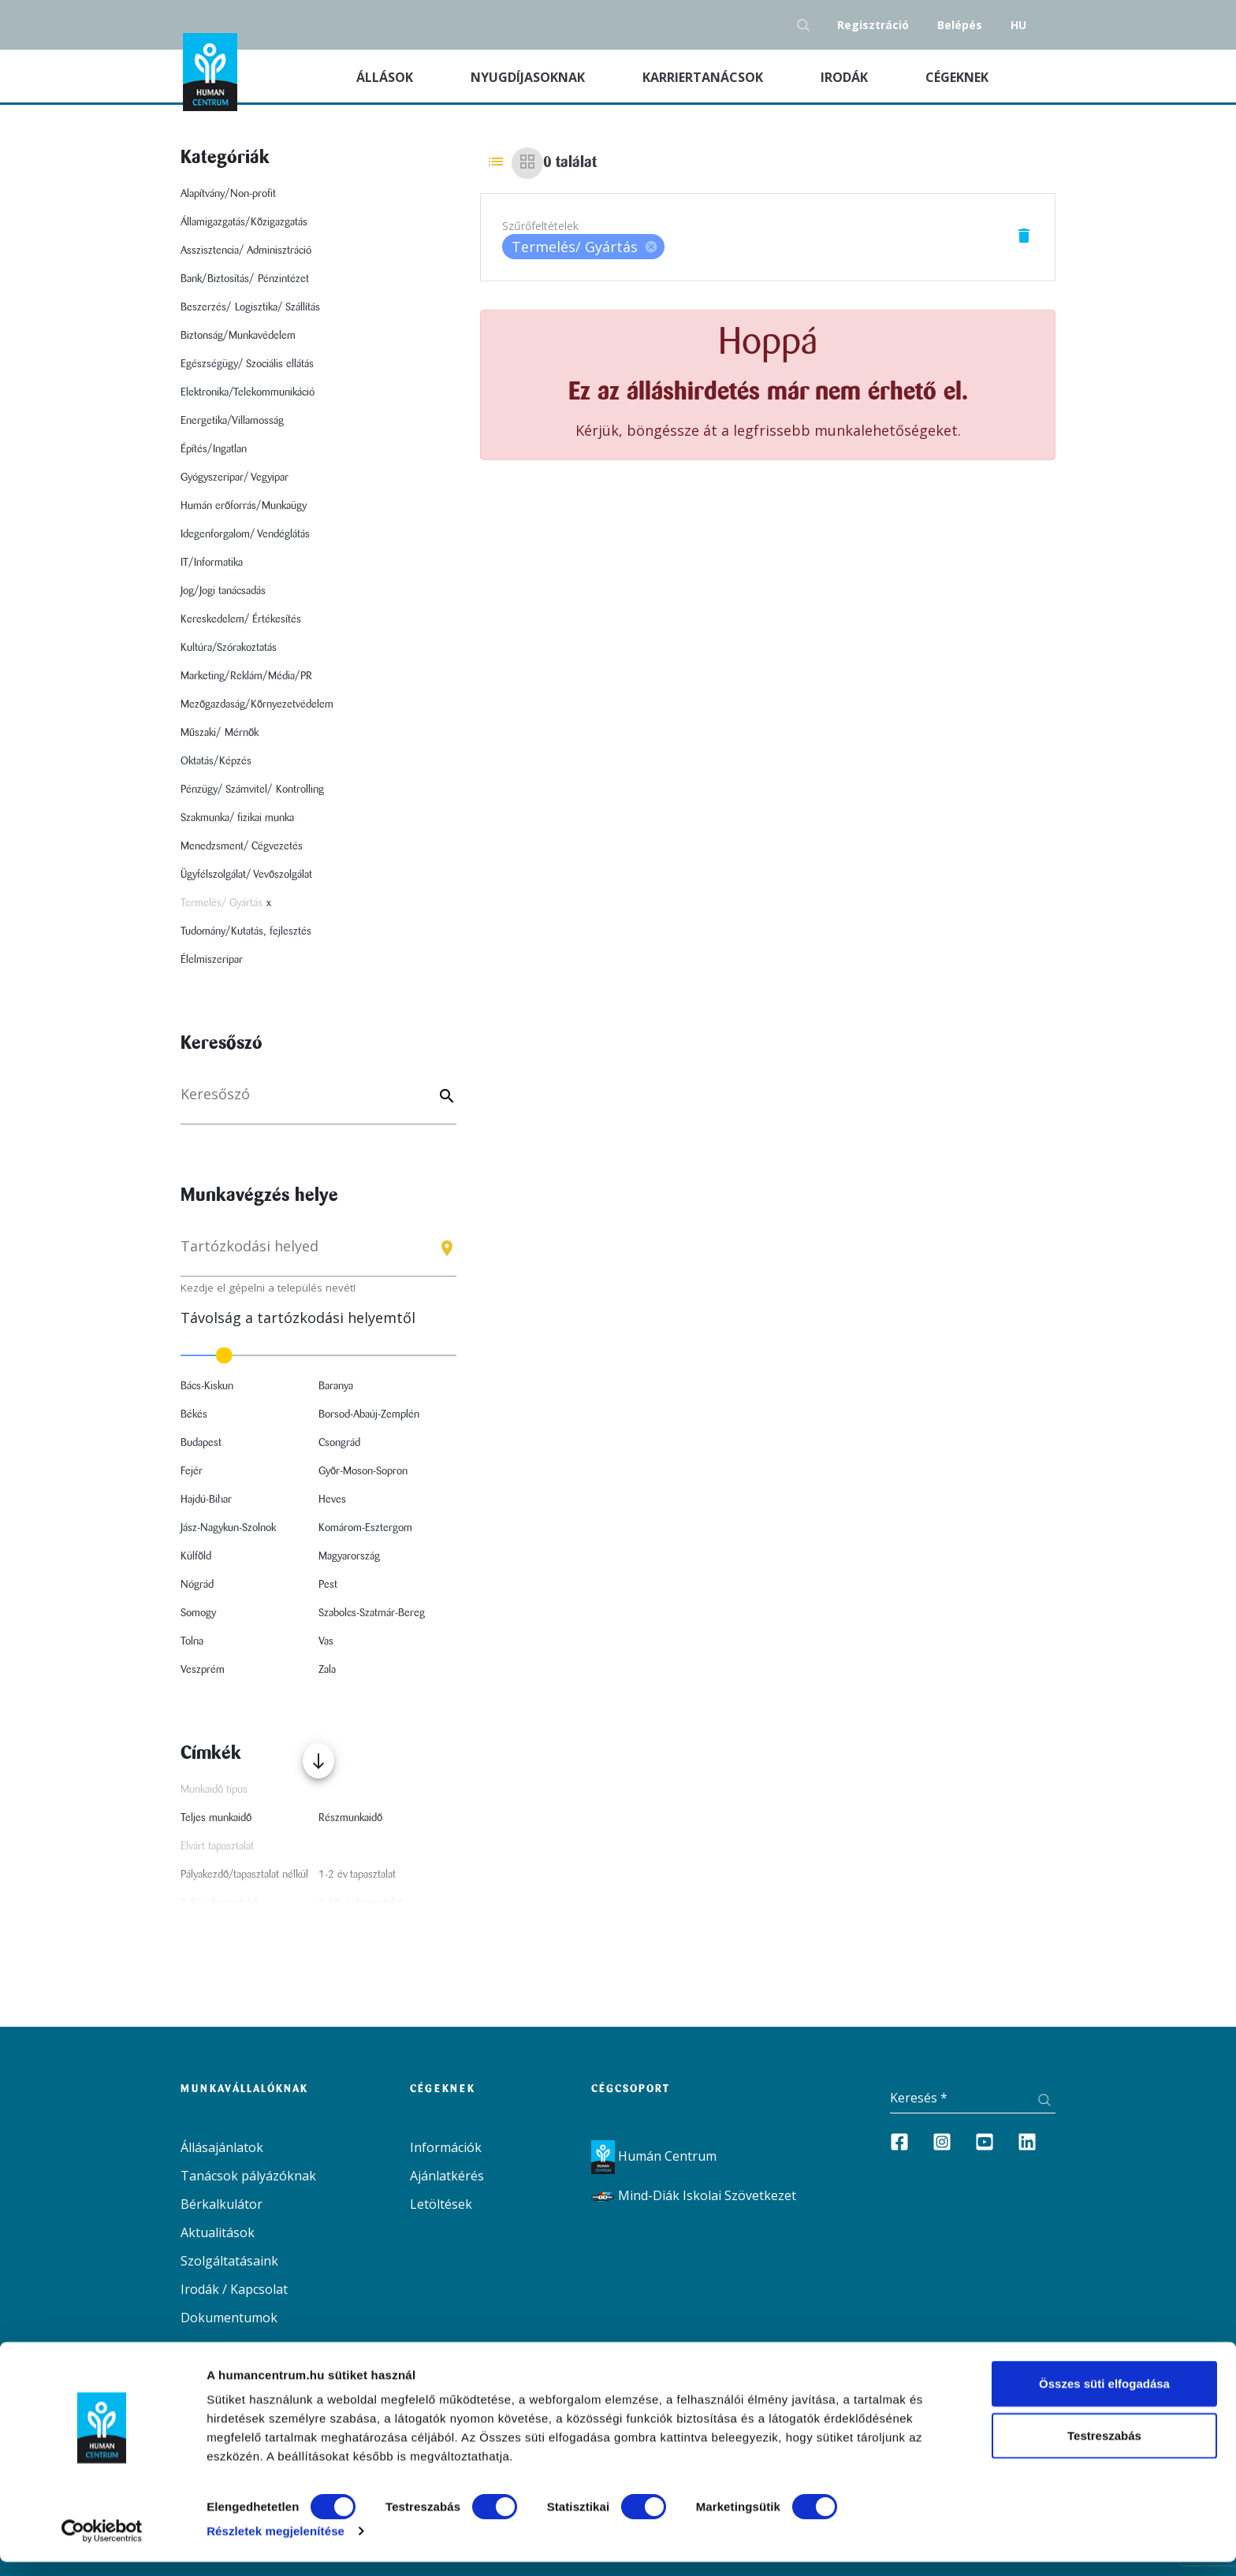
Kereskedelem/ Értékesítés (241, 619)
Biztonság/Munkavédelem (238, 335)
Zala (327, 1669)
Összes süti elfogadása (1104, 2397)
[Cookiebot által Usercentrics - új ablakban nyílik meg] (102, 2545)
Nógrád (197, 1584)
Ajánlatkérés (447, 2175)
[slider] (318, 1355)
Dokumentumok (229, 2317)
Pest (327, 1584)
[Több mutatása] (318, 1761)
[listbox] (583, 246)
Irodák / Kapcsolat (234, 2289)
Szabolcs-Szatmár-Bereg (371, 1613)
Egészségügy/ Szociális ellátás (247, 364)
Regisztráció (873, 24)
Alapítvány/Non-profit (228, 193)
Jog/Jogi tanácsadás (223, 591)
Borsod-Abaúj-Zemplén (368, 1414)
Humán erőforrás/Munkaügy (244, 505)
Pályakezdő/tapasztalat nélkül (244, 1874)
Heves (332, 1499)
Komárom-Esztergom (365, 1527)
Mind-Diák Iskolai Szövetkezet (693, 2195)
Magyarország (349, 1556)
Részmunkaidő (350, 1817)
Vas (325, 1641)
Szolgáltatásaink (229, 2260)
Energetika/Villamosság (232, 420)
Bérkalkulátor (221, 2204)
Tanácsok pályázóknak (248, 2175)
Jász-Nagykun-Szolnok (228, 1527)
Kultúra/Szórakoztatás (229, 647)
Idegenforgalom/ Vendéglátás (245, 534)
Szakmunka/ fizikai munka (237, 817)
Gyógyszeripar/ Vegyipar (235, 477)
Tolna (192, 1641)
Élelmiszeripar (212, 959)
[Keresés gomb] (807, 25)
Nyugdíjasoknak (529, 77)
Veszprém (203, 1669)
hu (1018, 24)
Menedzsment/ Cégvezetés (242, 846)
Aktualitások (218, 2232)
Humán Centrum (654, 2156)
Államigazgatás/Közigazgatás (244, 222)
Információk (446, 2147)
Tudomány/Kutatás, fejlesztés (246, 931)
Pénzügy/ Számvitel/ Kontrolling (252, 789)
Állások (404, 76)
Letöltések (441, 2204)
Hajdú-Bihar (206, 1499)
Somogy (198, 1613)
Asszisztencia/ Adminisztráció (246, 250)
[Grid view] (527, 163)
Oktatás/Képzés (216, 761)
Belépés (959, 24)
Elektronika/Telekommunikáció (248, 392)
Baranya (335, 1386)
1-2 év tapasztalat (357, 1874)
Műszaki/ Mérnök (220, 732)
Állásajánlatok (222, 2147)
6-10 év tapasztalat (360, 1903)
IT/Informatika (212, 562)
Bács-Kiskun (207, 1386)
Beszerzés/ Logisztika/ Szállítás (250, 307)
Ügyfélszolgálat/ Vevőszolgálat (246, 874)
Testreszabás (1104, 2449)
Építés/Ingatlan (214, 449)
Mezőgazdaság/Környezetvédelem (257, 704)
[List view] (496, 163)
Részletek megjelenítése (275, 2545)
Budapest (201, 1442)
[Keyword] (444, 1097)
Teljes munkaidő (216, 1817)
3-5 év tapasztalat (219, 1903)
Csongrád (339, 1442)
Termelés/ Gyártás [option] (583, 246)
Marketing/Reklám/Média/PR (246, 676)
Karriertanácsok (704, 77)
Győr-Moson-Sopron (363, 1471)
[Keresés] (318, 1102)
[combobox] (318, 1253)
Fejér (192, 1471)
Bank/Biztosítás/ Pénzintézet (245, 278)
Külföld (196, 1556)
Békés (194, 1414)
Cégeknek (958, 77)
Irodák (846, 77)
